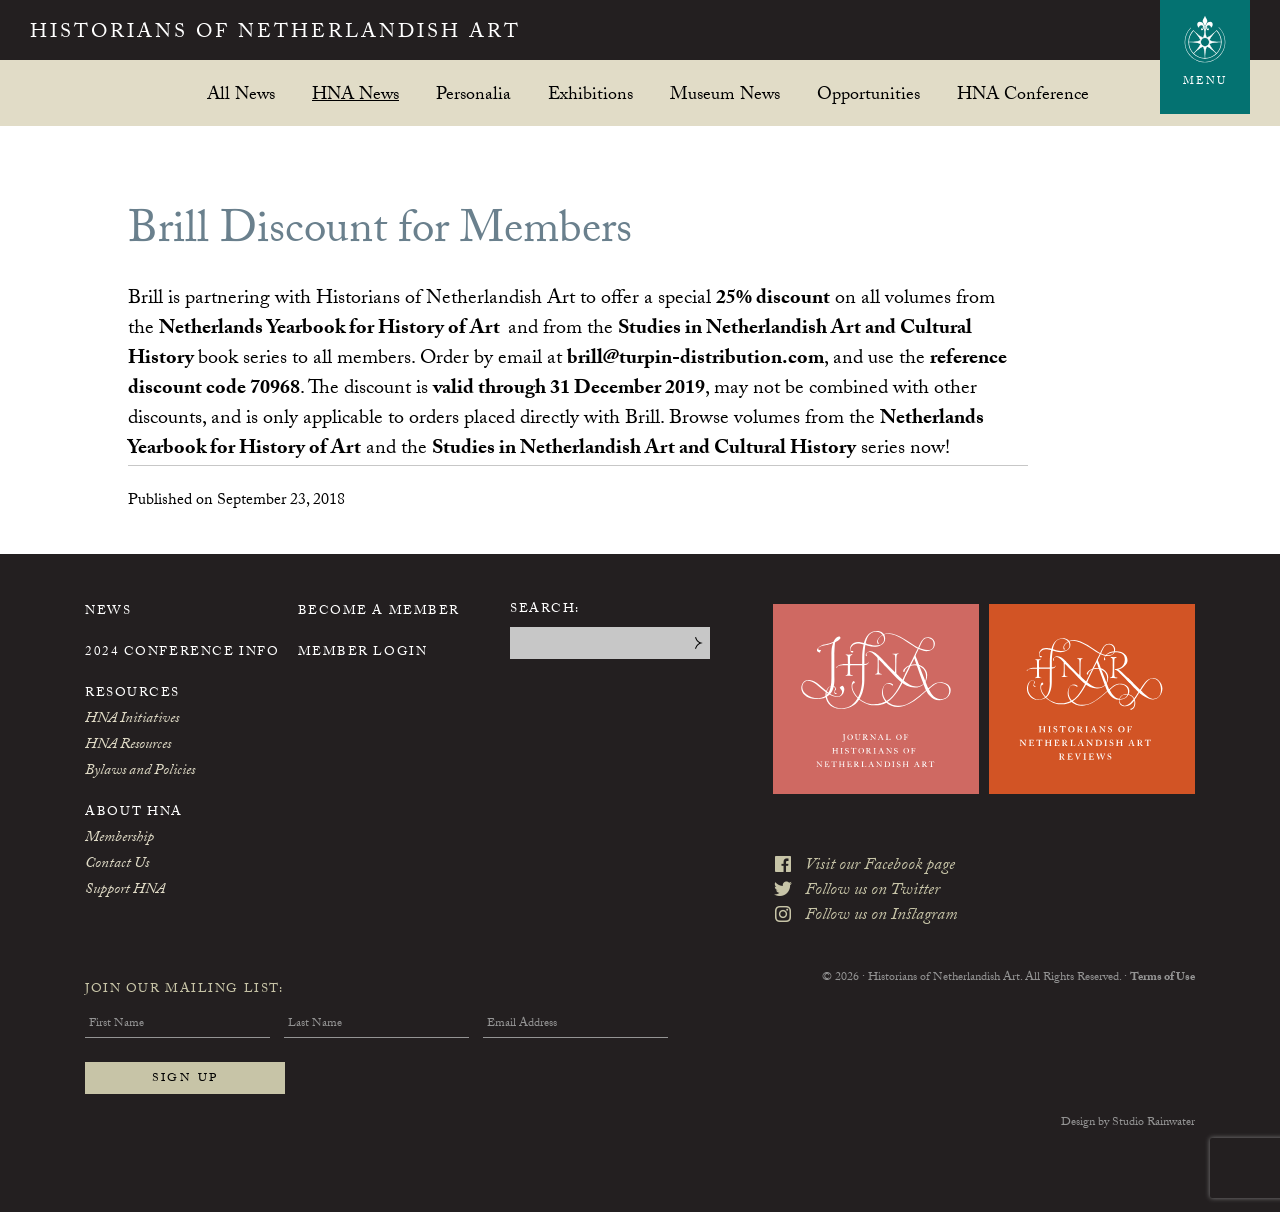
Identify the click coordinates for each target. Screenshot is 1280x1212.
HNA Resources (128, 746)
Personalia (473, 93)
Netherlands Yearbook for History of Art (329, 330)
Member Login (363, 653)
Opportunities (868, 93)
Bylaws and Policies (140, 772)
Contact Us (117, 865)
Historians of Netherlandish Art (275, 34)
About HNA (134, 813)
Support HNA (125, 891)
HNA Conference (1023, 93)
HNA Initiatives (132, 720)
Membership (119, 839)
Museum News (725, 93)
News (108, 612)
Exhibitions (590, 93)
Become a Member (379, 612)
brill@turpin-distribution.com (695, 360)
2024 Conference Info (182, 653)
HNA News (355, 93)
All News (241, 93)
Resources (132, 694)
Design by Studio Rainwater (1128, 1123)
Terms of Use (1162, 978)
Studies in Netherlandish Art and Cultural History (644, 450)
